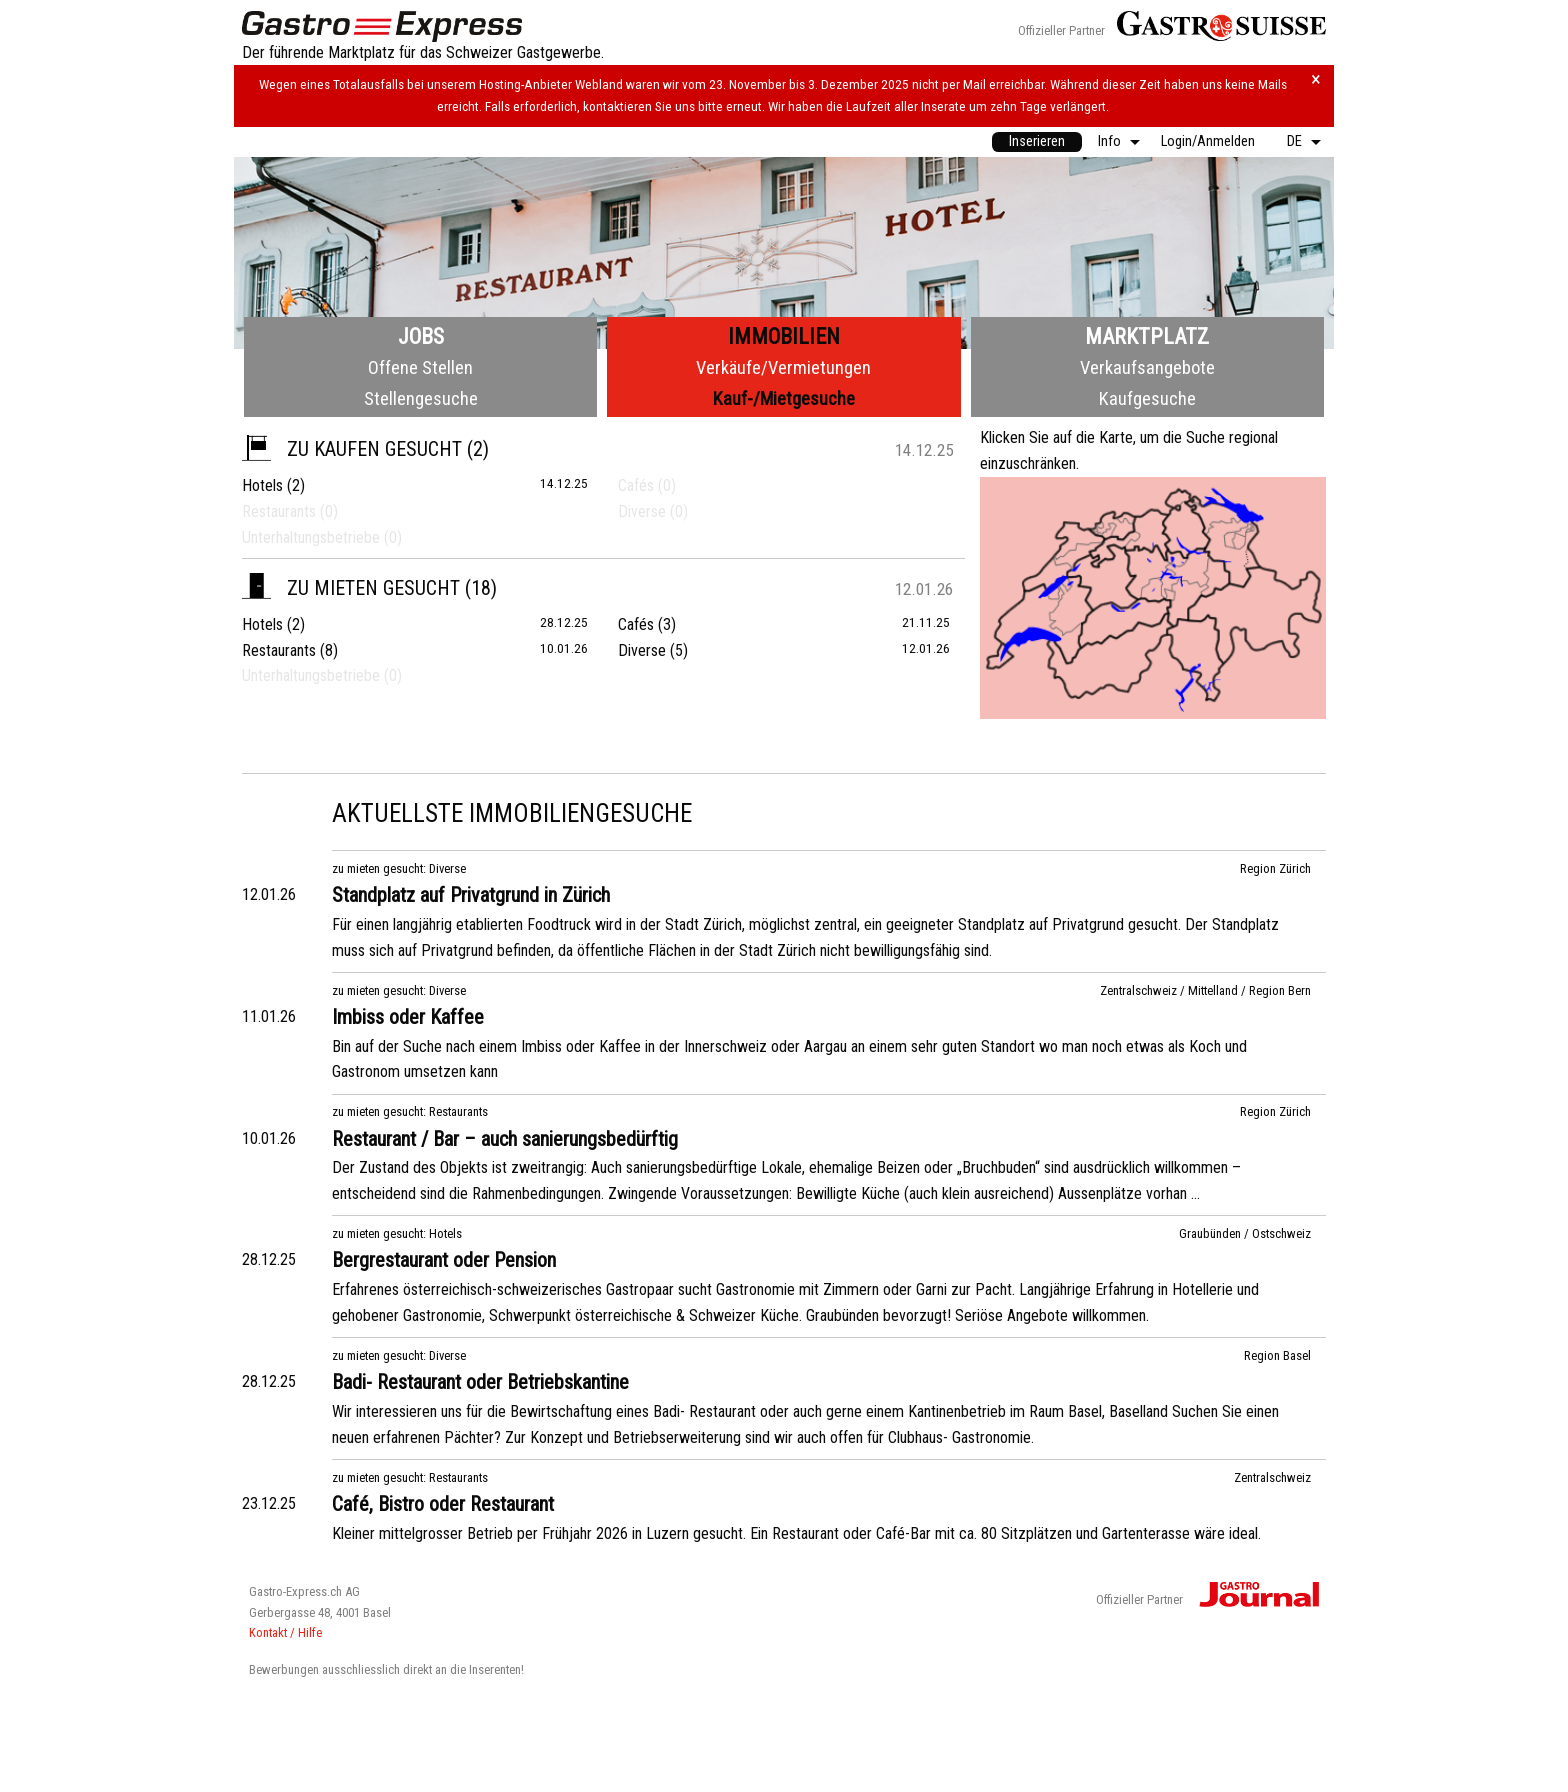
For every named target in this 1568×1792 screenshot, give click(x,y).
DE (1294, 141)
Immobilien (784, 336)
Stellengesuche (421, 398)
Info (1109, 141)
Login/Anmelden (1208, 141)
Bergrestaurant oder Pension (444, 1260)
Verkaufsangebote (1147, 367)
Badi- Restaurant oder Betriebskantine (480, 1382)
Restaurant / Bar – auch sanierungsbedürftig (505, 1139)
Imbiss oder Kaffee (408, 1017)
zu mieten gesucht (351, 588)
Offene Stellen (420, 367)
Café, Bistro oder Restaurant (443, 1504)
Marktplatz (1147, 336)
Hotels (262, 485)
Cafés (636, 624)
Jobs (421, 336)
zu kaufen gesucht (352, 449)
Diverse (642, 650)
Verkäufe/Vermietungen (783, 367)
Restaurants (279, 650)
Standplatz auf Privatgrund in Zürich (471, 895)
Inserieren (1037, 141)
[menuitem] (1037, 142)
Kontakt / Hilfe (285, 1632)
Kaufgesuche (1147, 398)
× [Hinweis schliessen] (1316, 79)
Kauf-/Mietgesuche (784, 398)
